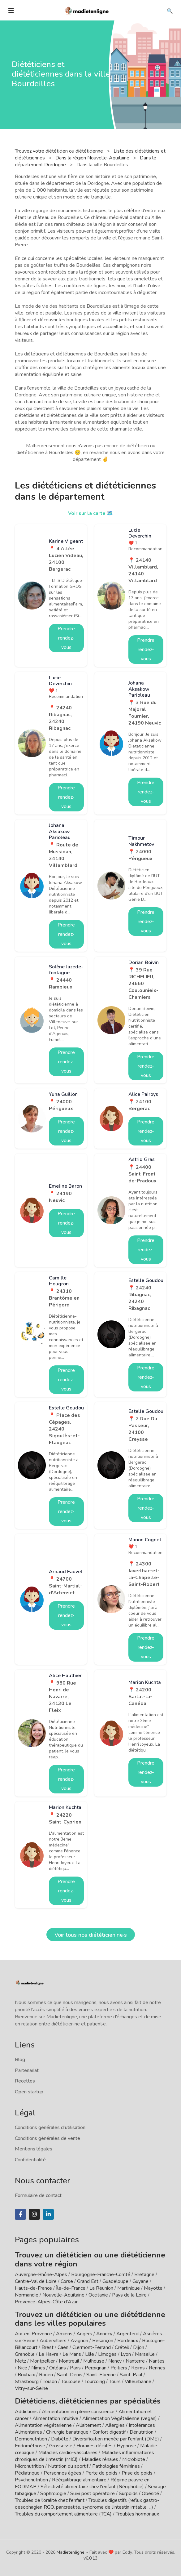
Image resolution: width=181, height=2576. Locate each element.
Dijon (138, 2347)
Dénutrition (141, 2432)
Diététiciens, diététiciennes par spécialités (88, 2401)
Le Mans (71, 2354)
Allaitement (88, 2425)
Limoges (107, 2354)
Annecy (104, 2333)
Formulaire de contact (38, 2195)
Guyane (140, 2281)
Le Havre (48, 2354)
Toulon (50, 2381)
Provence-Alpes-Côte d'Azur (46, 2301)
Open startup (29, 2091)
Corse (67, 2281)
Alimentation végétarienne (43, 2425)
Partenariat (27, 2070)
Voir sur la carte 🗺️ (90, 513)
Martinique (128, 2288)
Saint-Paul (131, 2374)
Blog (20, 2059)
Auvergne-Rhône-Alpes (41, 2274)
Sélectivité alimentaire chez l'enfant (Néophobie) (92, 2486)
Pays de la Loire (129, 2295)
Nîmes (38, 2367)
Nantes (157, 2361)
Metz (20, 2361)
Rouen (46, 2374)
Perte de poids (101, 2473)
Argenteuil (127, 2333)
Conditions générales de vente (47, 2138)
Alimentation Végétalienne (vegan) (119, 2418)
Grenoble (25, 2354)
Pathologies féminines (116, 2466)
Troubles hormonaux (137, 2514)
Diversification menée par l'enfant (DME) (116, 2438)
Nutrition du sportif (68, 2466)
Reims (138, 2367)
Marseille (145, 2354)
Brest (47, 2347)
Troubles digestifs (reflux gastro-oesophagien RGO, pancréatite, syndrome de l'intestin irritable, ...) (87, 2504)
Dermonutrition (31, 2438)
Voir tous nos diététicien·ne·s (90, 1935)
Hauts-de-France (33, 2288)
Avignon (79, 2340)
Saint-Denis (69, 2374)
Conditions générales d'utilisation (50, 2127)
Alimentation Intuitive (55, 2418)
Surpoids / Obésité (139, 2493)
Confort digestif (109, 2432)
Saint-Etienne (101, 2374)
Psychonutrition (31, 2479)
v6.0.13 (90, 2558)
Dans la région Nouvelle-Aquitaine (93, 157)
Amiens (64, 2333)
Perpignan (95, 2367)
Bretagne (144, 2274)
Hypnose (126, 2445)
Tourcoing (94, 2381)
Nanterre (135, 2361)
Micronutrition (29, 2466)
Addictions (26, 2411)
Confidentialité (30, 2159)
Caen (63, 2347)
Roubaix (26, 2374)
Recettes (25, 2081)
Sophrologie (53, 2493)
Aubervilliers (53, 2340)
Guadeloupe (115, 2281)
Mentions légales (33, 2148)
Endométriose (30, 2445)
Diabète (59, 2438)
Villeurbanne (138, 2381)
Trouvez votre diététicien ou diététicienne (59, 151)
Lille (89, 2354)
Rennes (157, 2367)
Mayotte (153, 2288)
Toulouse (70, 2381)
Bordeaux (127, 2340)
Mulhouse (93, 2361)
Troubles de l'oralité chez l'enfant (49, 2500)
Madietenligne (70, 2552)
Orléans (57, 2367)
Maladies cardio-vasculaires (67, 2452)
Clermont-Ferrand (91, 2347)
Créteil (122, 2347)
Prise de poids (137, 2473)
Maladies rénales (100, 2459)
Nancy (115, 2361)
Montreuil (69, 2361)
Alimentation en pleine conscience (78, 2411)
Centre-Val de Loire (36, 2281)
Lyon (126, 2354)
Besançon (102, 2340)
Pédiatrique (27, 2473)
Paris (75, 2367)
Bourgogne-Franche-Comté (100, 2274)
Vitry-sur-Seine (31, 2388)
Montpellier (42, 2361)
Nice (22, 2367)
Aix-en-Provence (33, 2333)
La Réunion (101, 2288)
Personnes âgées (62, 2473)
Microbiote (134, 2459)
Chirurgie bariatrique (67, 2432)
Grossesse (60, 2445)
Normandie (26, 2295)
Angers (84, 2333)
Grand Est (87, 2281)
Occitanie (98, 2295)
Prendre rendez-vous (66, 638)
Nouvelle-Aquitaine (63, 2295)
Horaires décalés (94, 2445)
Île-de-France (70, 2288)
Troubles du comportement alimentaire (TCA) (63, 2514)
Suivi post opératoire (92, 2493)
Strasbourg (27, 2381)
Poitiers (118, 2367)
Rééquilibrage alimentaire (79, 2479)
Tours (115, 2381)
